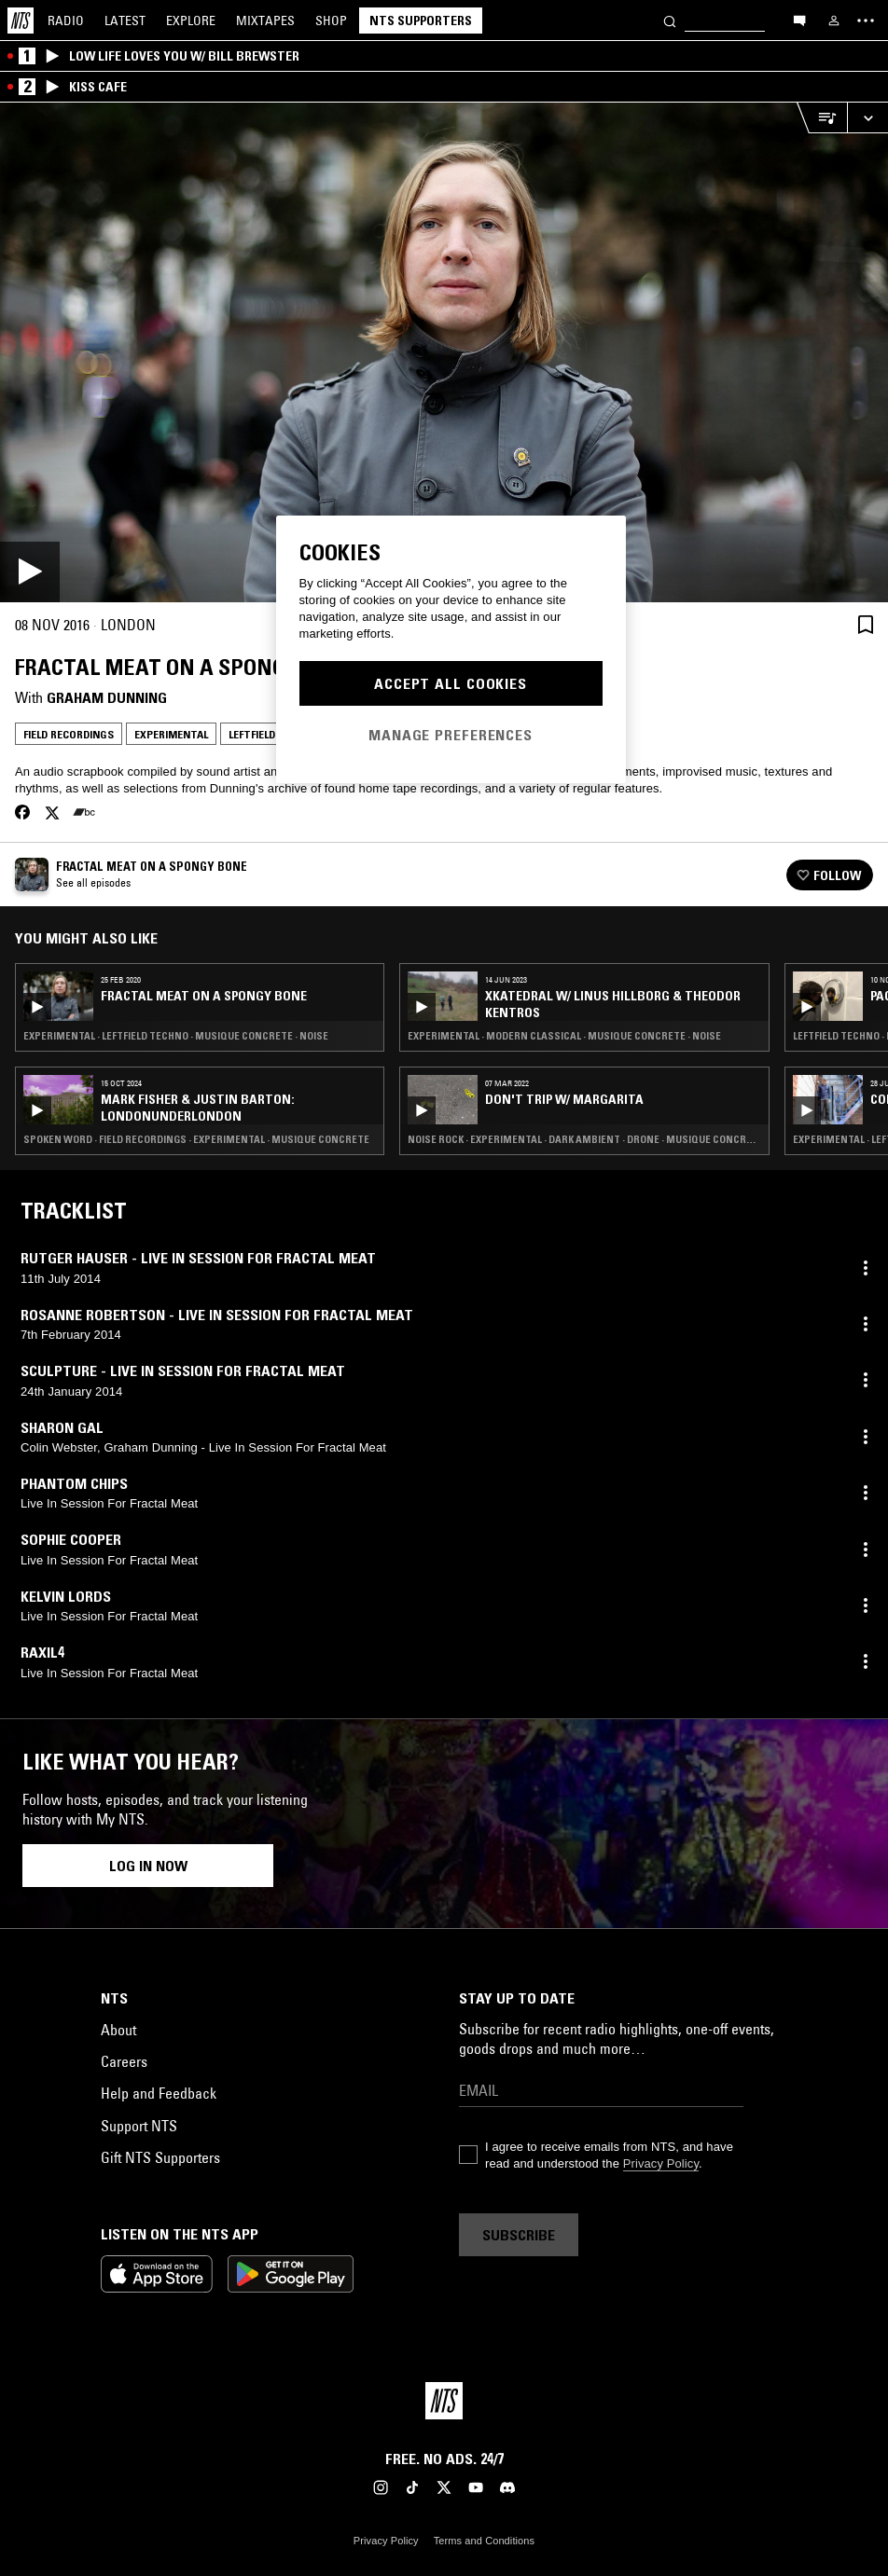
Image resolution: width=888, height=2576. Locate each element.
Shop (331, 20)
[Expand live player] (867, 118)
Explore (190, 20)
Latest (125, 20)
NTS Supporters (420, 20)
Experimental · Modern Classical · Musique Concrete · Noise (564, 1035)
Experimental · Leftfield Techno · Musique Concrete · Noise (175, 1035)
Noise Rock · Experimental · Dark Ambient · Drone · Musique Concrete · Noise (584, 1139)
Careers (124, 2061)
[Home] (20, 20)
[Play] (444, 352)
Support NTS (139, 2125)
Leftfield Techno (274, 734)
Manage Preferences (450, 734)
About (118, 2029)
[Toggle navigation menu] (866, 20)
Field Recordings (68, 734)
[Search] (670, 20)
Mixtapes (265, 20)
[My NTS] (834, 20)
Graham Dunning (107, 697)
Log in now (148, 1865)
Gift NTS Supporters (160, 2157)
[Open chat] (799, 19)
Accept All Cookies (450, 683)
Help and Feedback (158, 2093)
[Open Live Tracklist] (822, 118)
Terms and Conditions (484, 2540)
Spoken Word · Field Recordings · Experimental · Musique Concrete (196, 1139)
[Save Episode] (865, 625)
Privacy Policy (661, 2163)
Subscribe (518, 2234)
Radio (66, 20)
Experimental (171, 734)
